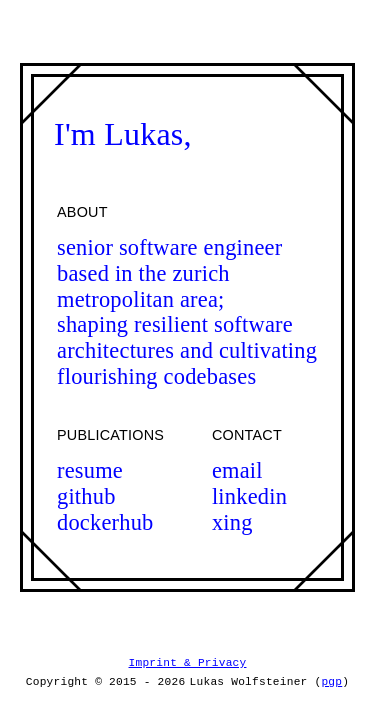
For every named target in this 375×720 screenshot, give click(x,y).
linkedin (249, 496)
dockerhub (105, 522)
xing (232, 522)
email (237, 470)
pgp (331, 681)
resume (90, 470)
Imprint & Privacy (188, 663)
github (86, 496)
